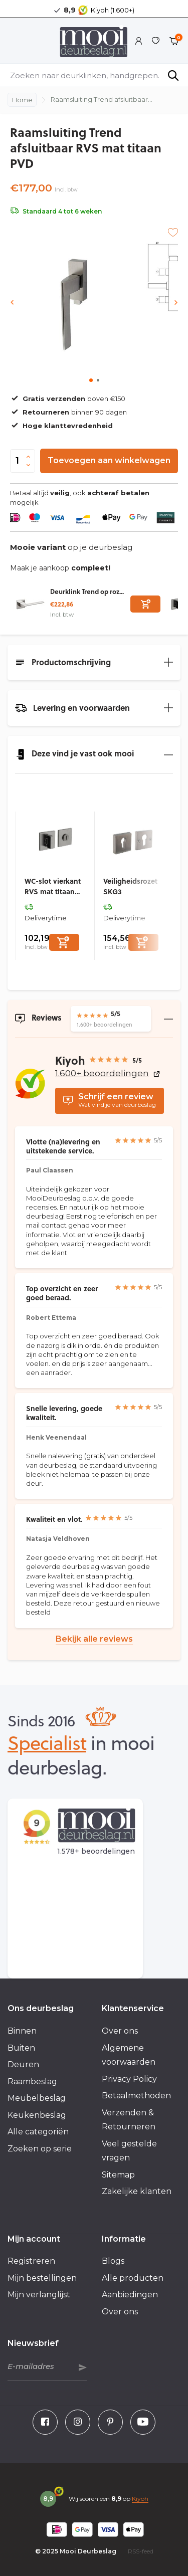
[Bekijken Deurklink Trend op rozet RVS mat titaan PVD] (30, 604)
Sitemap (118, 2174)
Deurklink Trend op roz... (87, 591)
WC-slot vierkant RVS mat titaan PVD (53, 886)
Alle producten (132, 2278)
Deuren (23, 2064)
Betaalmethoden (136, 2095)
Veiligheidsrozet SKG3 (130, 886)
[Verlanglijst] (155, 41)
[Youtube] (142, 2422)
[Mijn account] (138, 41)
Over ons (120, 2031)
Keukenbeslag (37, 2115)
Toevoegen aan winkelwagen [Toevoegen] (109, 460)
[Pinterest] (110, 2422)
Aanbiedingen (130, 2294)
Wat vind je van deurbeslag (109, 1100)
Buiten (21, 2048)
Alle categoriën (38, 2131)
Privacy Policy (129, 2079)
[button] (91, 380)
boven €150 (67, 398)
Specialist (47, 1742)
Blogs (113, 2261)
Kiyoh (140, 2498)
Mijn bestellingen (42, 2278)
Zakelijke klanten (136, 2191)
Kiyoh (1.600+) (112, 10)
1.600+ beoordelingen (107, 1073)
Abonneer (83, 2367)
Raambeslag (32, 2081)
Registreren (31, 2261)
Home (22, 100)
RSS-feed (140, 2551)
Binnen (22, 2031)
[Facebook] (45, 2422)
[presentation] (13, 302)
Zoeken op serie (40, 2148)
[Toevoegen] (145, 604)
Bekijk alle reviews (94, 1639)
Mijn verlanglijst (39, 2294)
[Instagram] (77, 2422)
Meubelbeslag (37, 2098)
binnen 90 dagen (68, 412)
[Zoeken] (94, 75)
